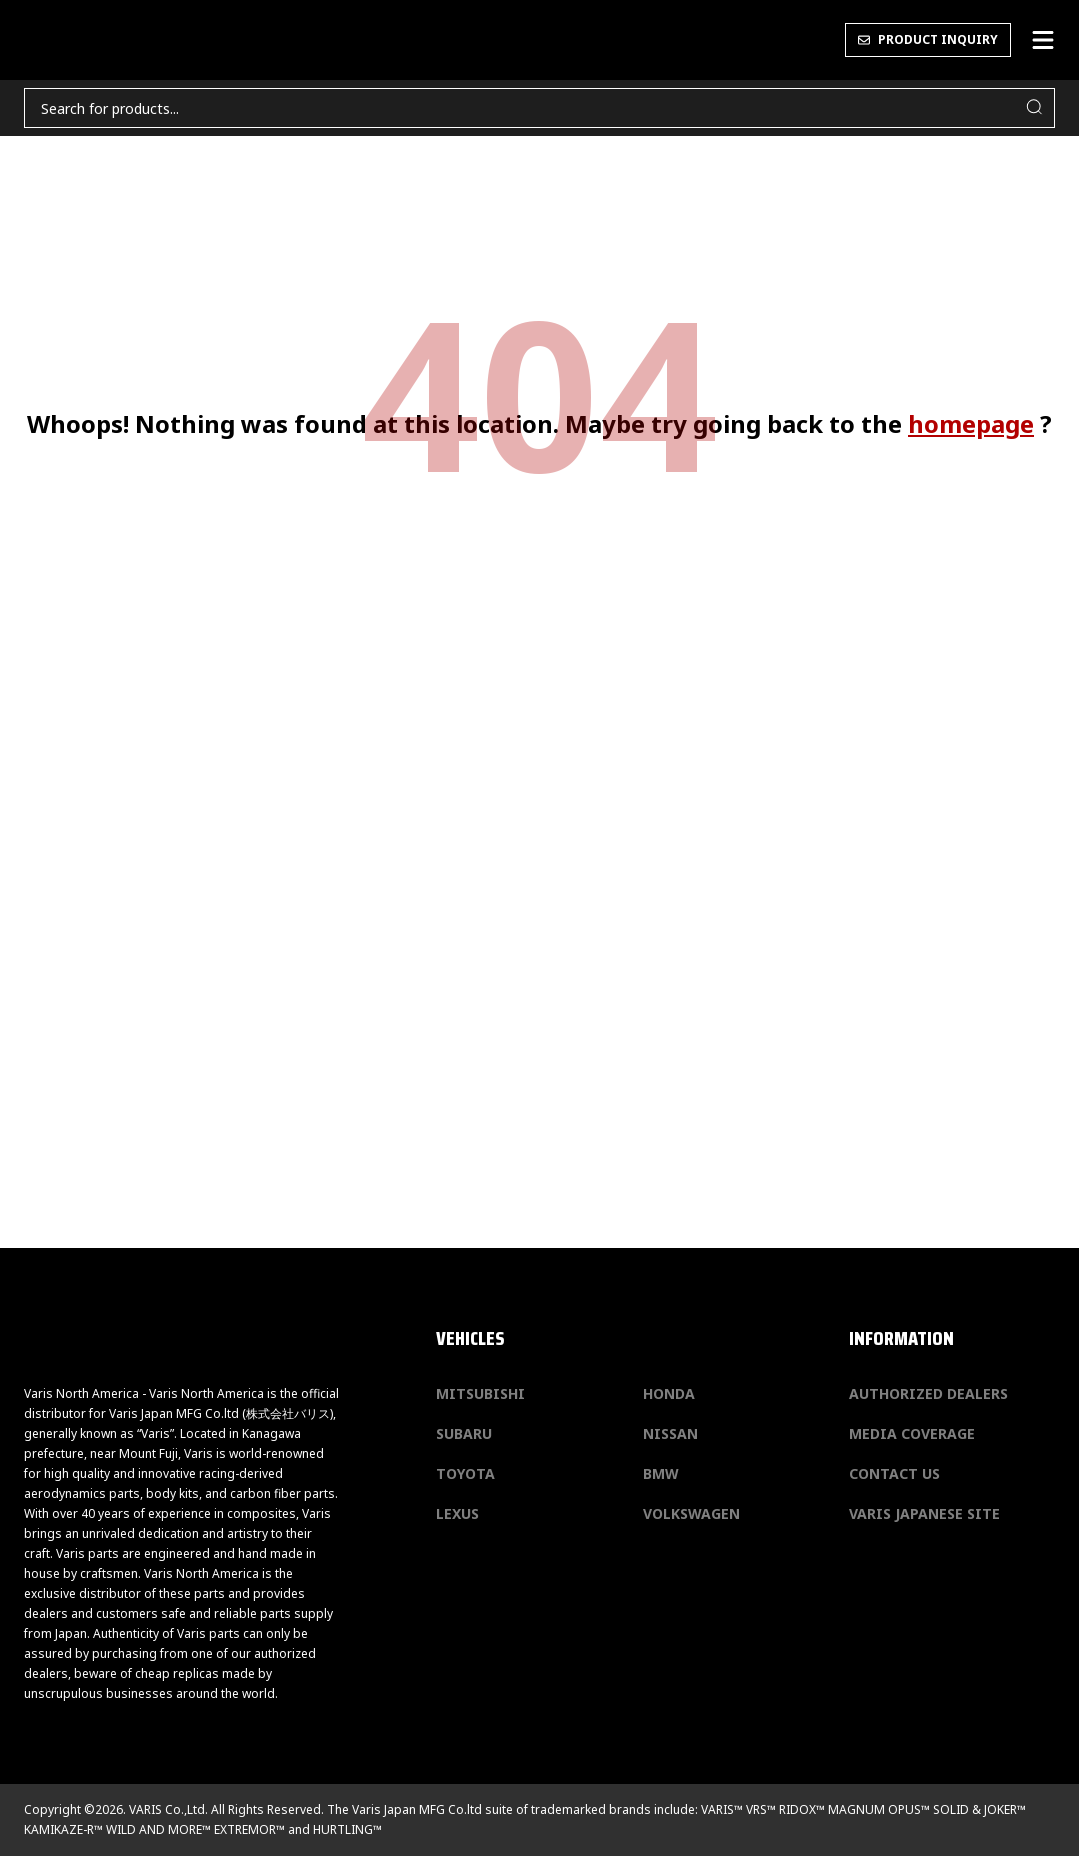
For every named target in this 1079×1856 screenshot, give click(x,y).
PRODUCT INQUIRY (928, 39)
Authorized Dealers (928, 1393)
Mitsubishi (480, 1393)
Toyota (465, 1473)
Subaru (464, 1433)
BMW (661, 1473)
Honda (669, 1393)
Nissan (670, 1433)
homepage (971, 423)
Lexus (457, 1513)
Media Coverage (912, 1433)
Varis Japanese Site (924, 1513)
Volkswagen (691, 1513)
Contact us (894, 1473)
